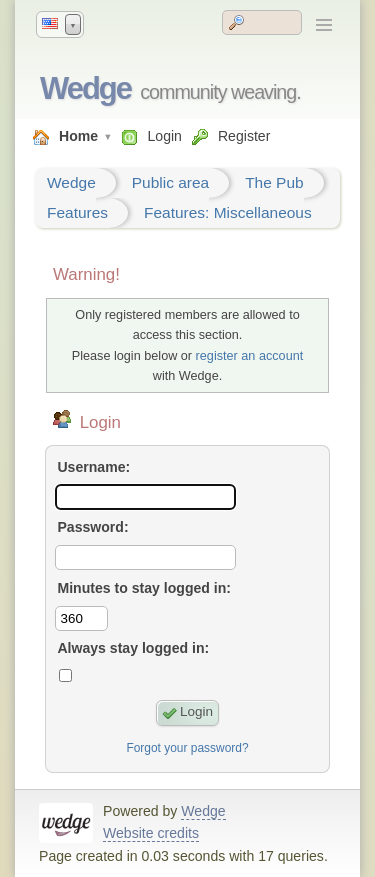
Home (78, 136)
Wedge (85, 88)
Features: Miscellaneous (228, 212)
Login (164, 136)
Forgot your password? (187, 748)
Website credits (151, 833)
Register (244, 136)
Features (77, 212)
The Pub (274, 182)
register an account (250, 356)
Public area (170, 182)
